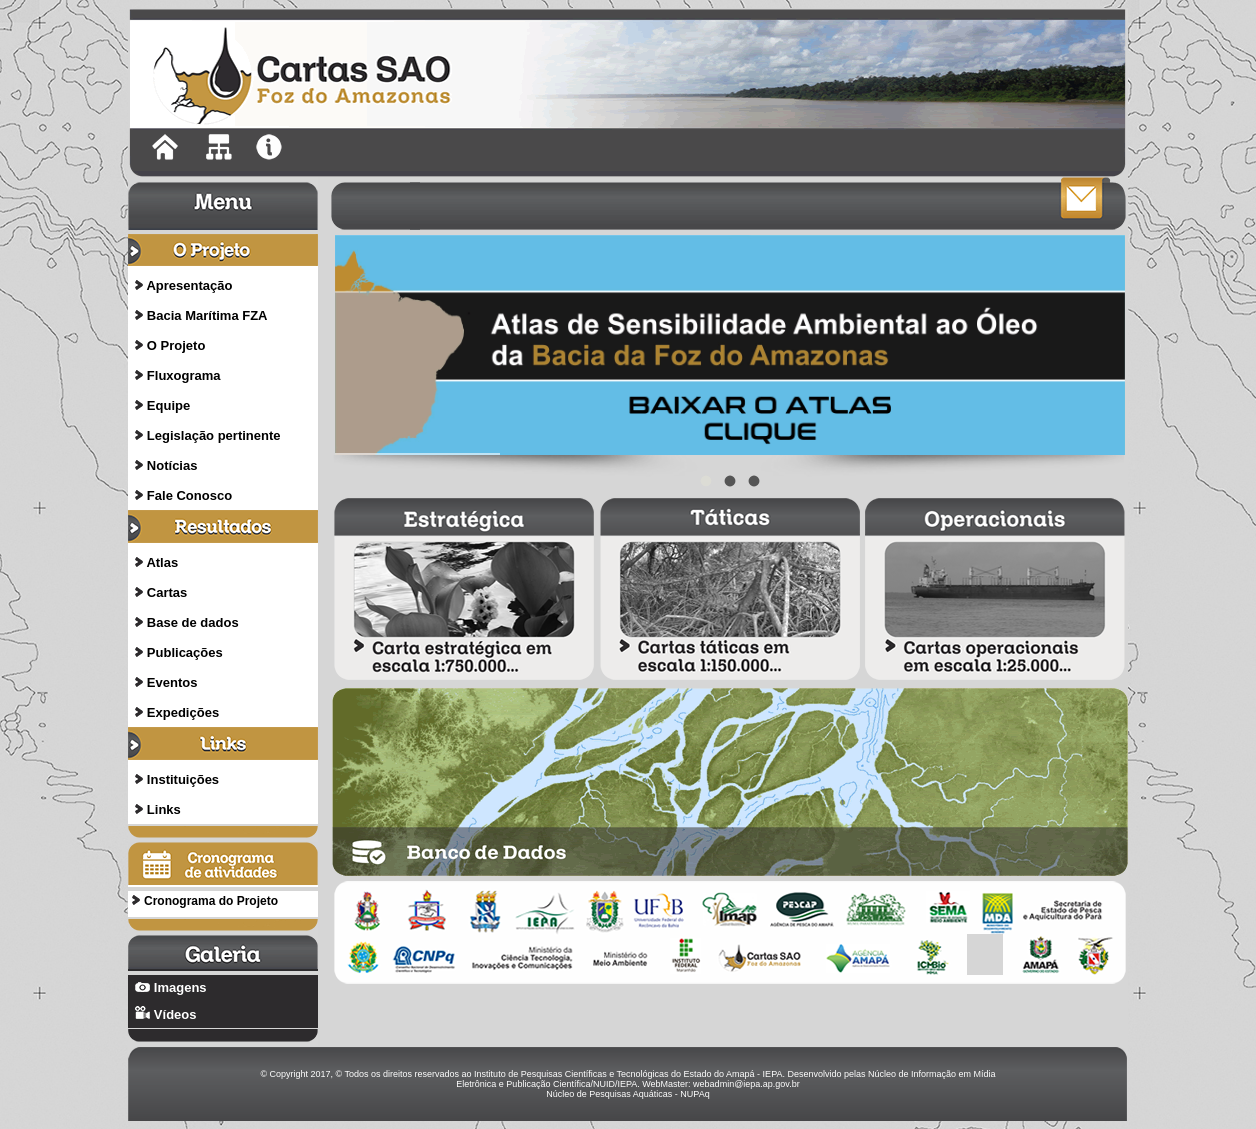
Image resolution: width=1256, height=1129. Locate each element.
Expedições (183, 712)
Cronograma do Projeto (211, 901)
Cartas (167, 592)
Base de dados (193, 622)
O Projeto (176, 345)
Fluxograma (184, 375)
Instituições (183, 779)
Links (164, 809)
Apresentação (189, 285)
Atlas (162, 562)
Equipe (168, 405)
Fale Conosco (189, 495)
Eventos (172, 682)
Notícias (172, 465)
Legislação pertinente (214, 435)
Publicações (185, 652)
